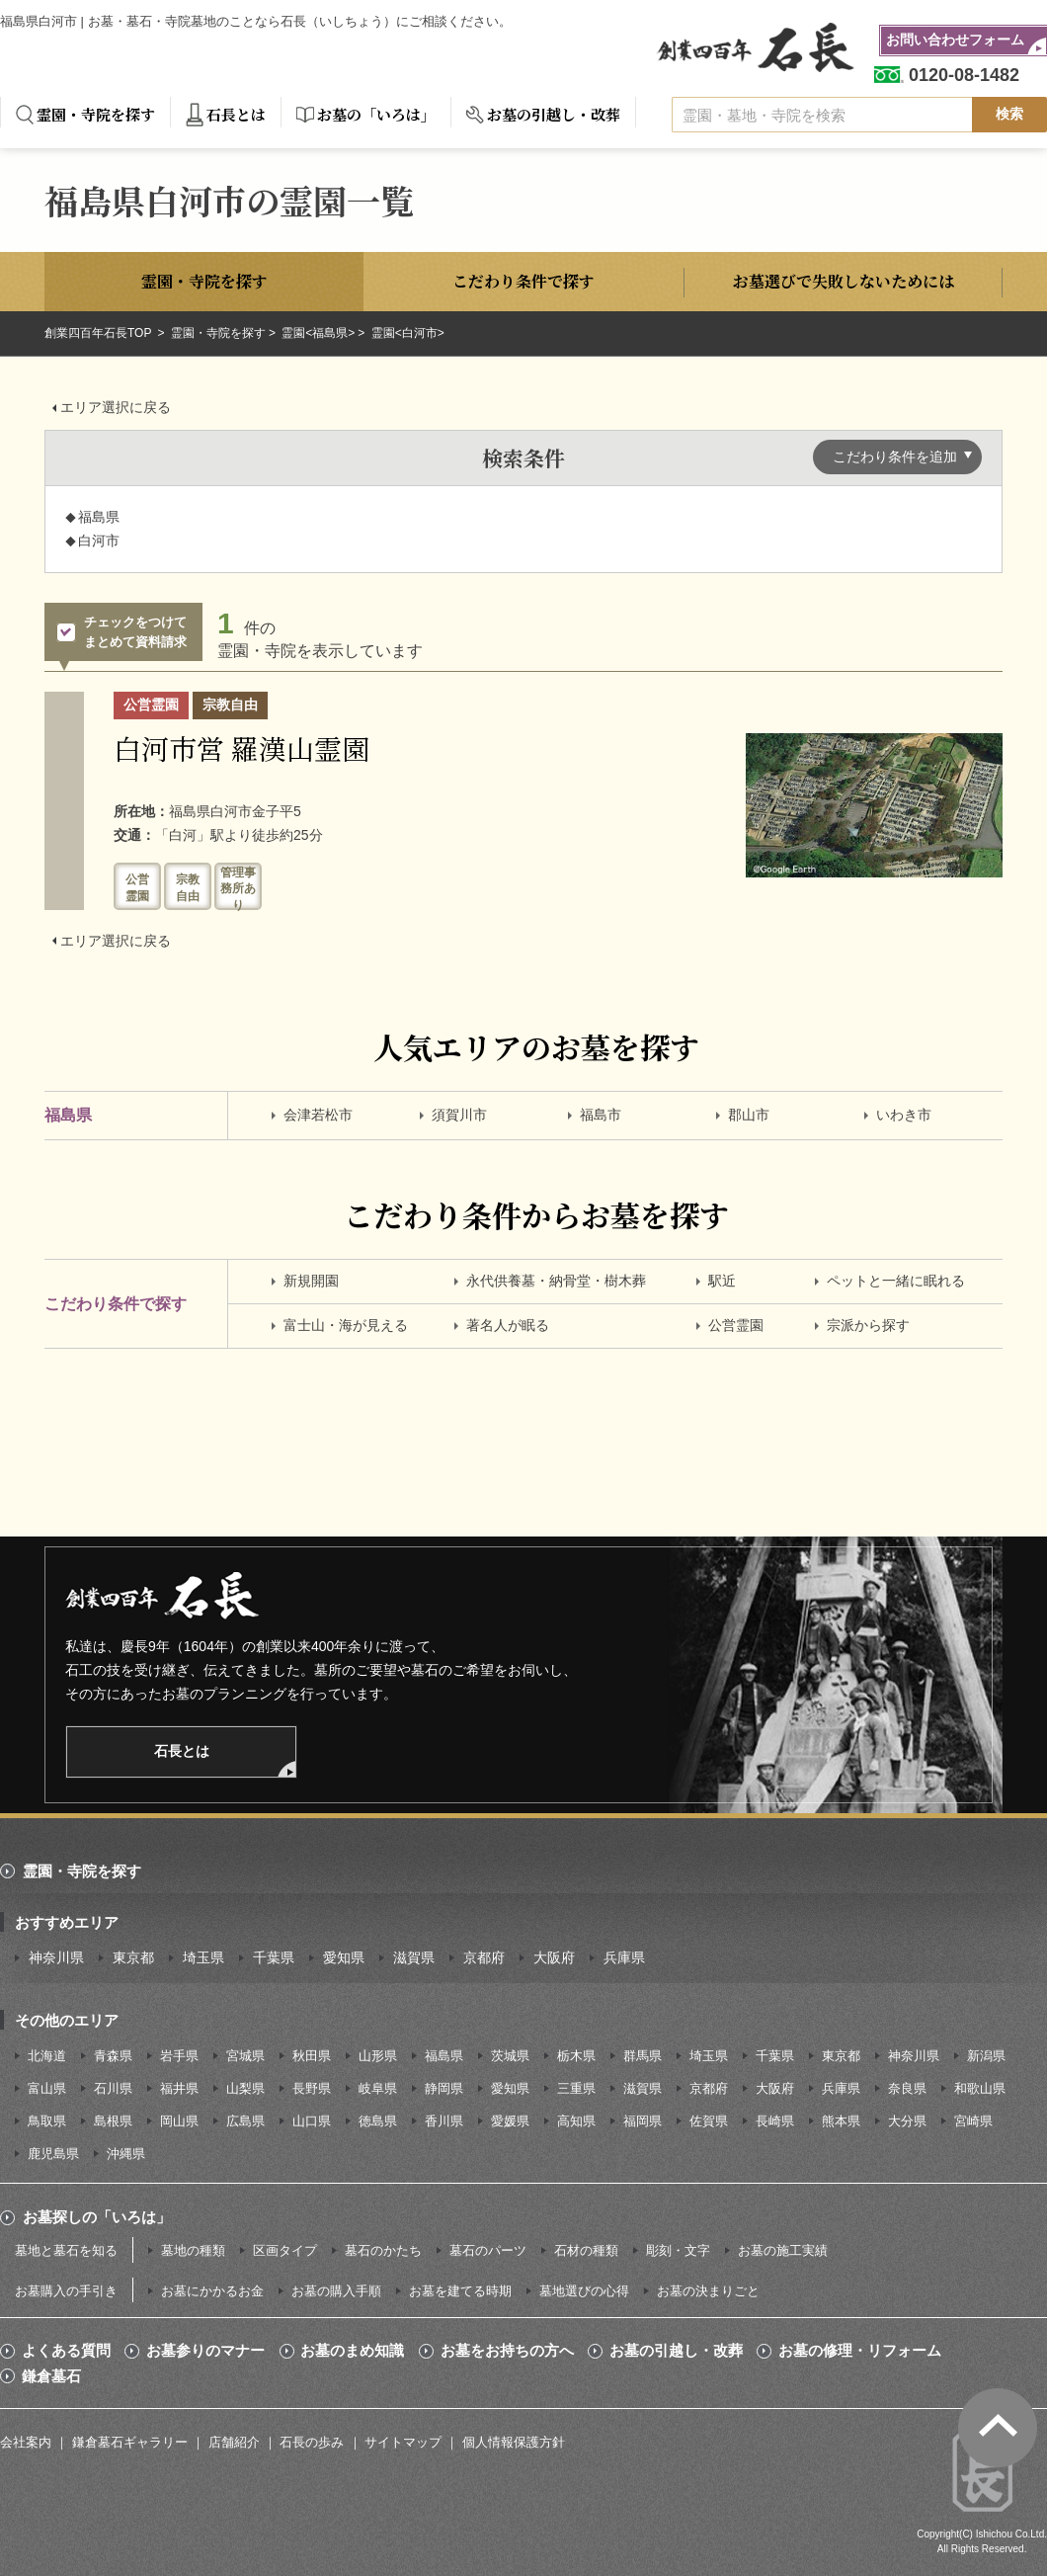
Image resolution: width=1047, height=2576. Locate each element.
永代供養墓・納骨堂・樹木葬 (556, 1280)
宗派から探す (868, 1325)
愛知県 (343, 1957)
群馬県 (642, 2055)
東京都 (133, 1957)
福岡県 (642, 2121)
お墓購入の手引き (66, 2291)
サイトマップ (403, 2442)
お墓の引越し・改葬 (553, 114)
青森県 (113, 2055)
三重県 (576, 2088)
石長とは (236, 114)
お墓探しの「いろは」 (97, 2216)
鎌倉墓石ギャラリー (130, 2442)
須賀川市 (459, 1114)
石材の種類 (586, 2250)
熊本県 (841, 2121)
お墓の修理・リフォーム (859, 2351)
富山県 (47, 2088)
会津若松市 (318, 1114)
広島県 (245, 2121)
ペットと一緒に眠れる (896, 1280)
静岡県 (444, 2088)
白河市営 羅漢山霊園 (241, 748)
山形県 (378, 2055)
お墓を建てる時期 (460, 2291)
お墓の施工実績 (783, 2250)
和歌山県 (980, 2088)
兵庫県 (624, 1957)
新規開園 (311, 1280)
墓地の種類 (193, 2250)
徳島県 (378, 2121)
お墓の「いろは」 (376, 114)
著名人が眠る (507, 1325)
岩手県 (179, 2055)
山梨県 (245, 2088)
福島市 (600, 1114)
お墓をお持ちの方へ (507, 2351)
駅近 (722, 1280)
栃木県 (576, 2055)
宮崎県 (973, 2121)
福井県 (179, 2088)
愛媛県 (510, 2121)
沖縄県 (126, 2153)
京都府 (484, 1957)
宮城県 (245, 2055)
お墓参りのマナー (205, 2351)
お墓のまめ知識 (352, 2351)
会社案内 (25, 2442)
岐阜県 (378, 2088)
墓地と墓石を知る (66, 2250)
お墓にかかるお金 (212, 2291)
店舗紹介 (234, 2442)
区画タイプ (285, 2250)
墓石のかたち (383, 2250)
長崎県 (775, 2121)
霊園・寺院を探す (96, 114)
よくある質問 (66, 2351)
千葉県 (273, 1957)
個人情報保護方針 (513, 2442)
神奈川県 (56, 1957)
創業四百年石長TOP (99, 333)
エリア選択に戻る (115, 407)
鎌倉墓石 (51, 2376)
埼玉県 (203, 1957)
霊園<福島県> (318, 333)
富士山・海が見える (345, 1325)
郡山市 (748, 1114)
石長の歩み (312, 2442)
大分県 (907, 2121)
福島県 (444, 2055)
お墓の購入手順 (336, 2291)
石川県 (113, 2088)
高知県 (576, 2121)
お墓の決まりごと (708, 2291)
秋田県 (311, 2055)
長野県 (311, 2088)
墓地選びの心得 (584, 2291)
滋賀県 (414, 1957)
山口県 (311, 2121)
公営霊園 (736, 1325)
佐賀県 (708, 2121)
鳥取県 (47, 2121)
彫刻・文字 (678, 2250)
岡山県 (179, 2121)
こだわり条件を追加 (895, 456)
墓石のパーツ (487, 2250)
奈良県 (907, 2088)
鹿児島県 (53, 2153)
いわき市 (903, 1114)
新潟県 (986, 2055)
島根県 (113, 2121)
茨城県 (510, 2055)
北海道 (47, 2055)
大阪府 (554, 1957)
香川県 (444, 2121)
